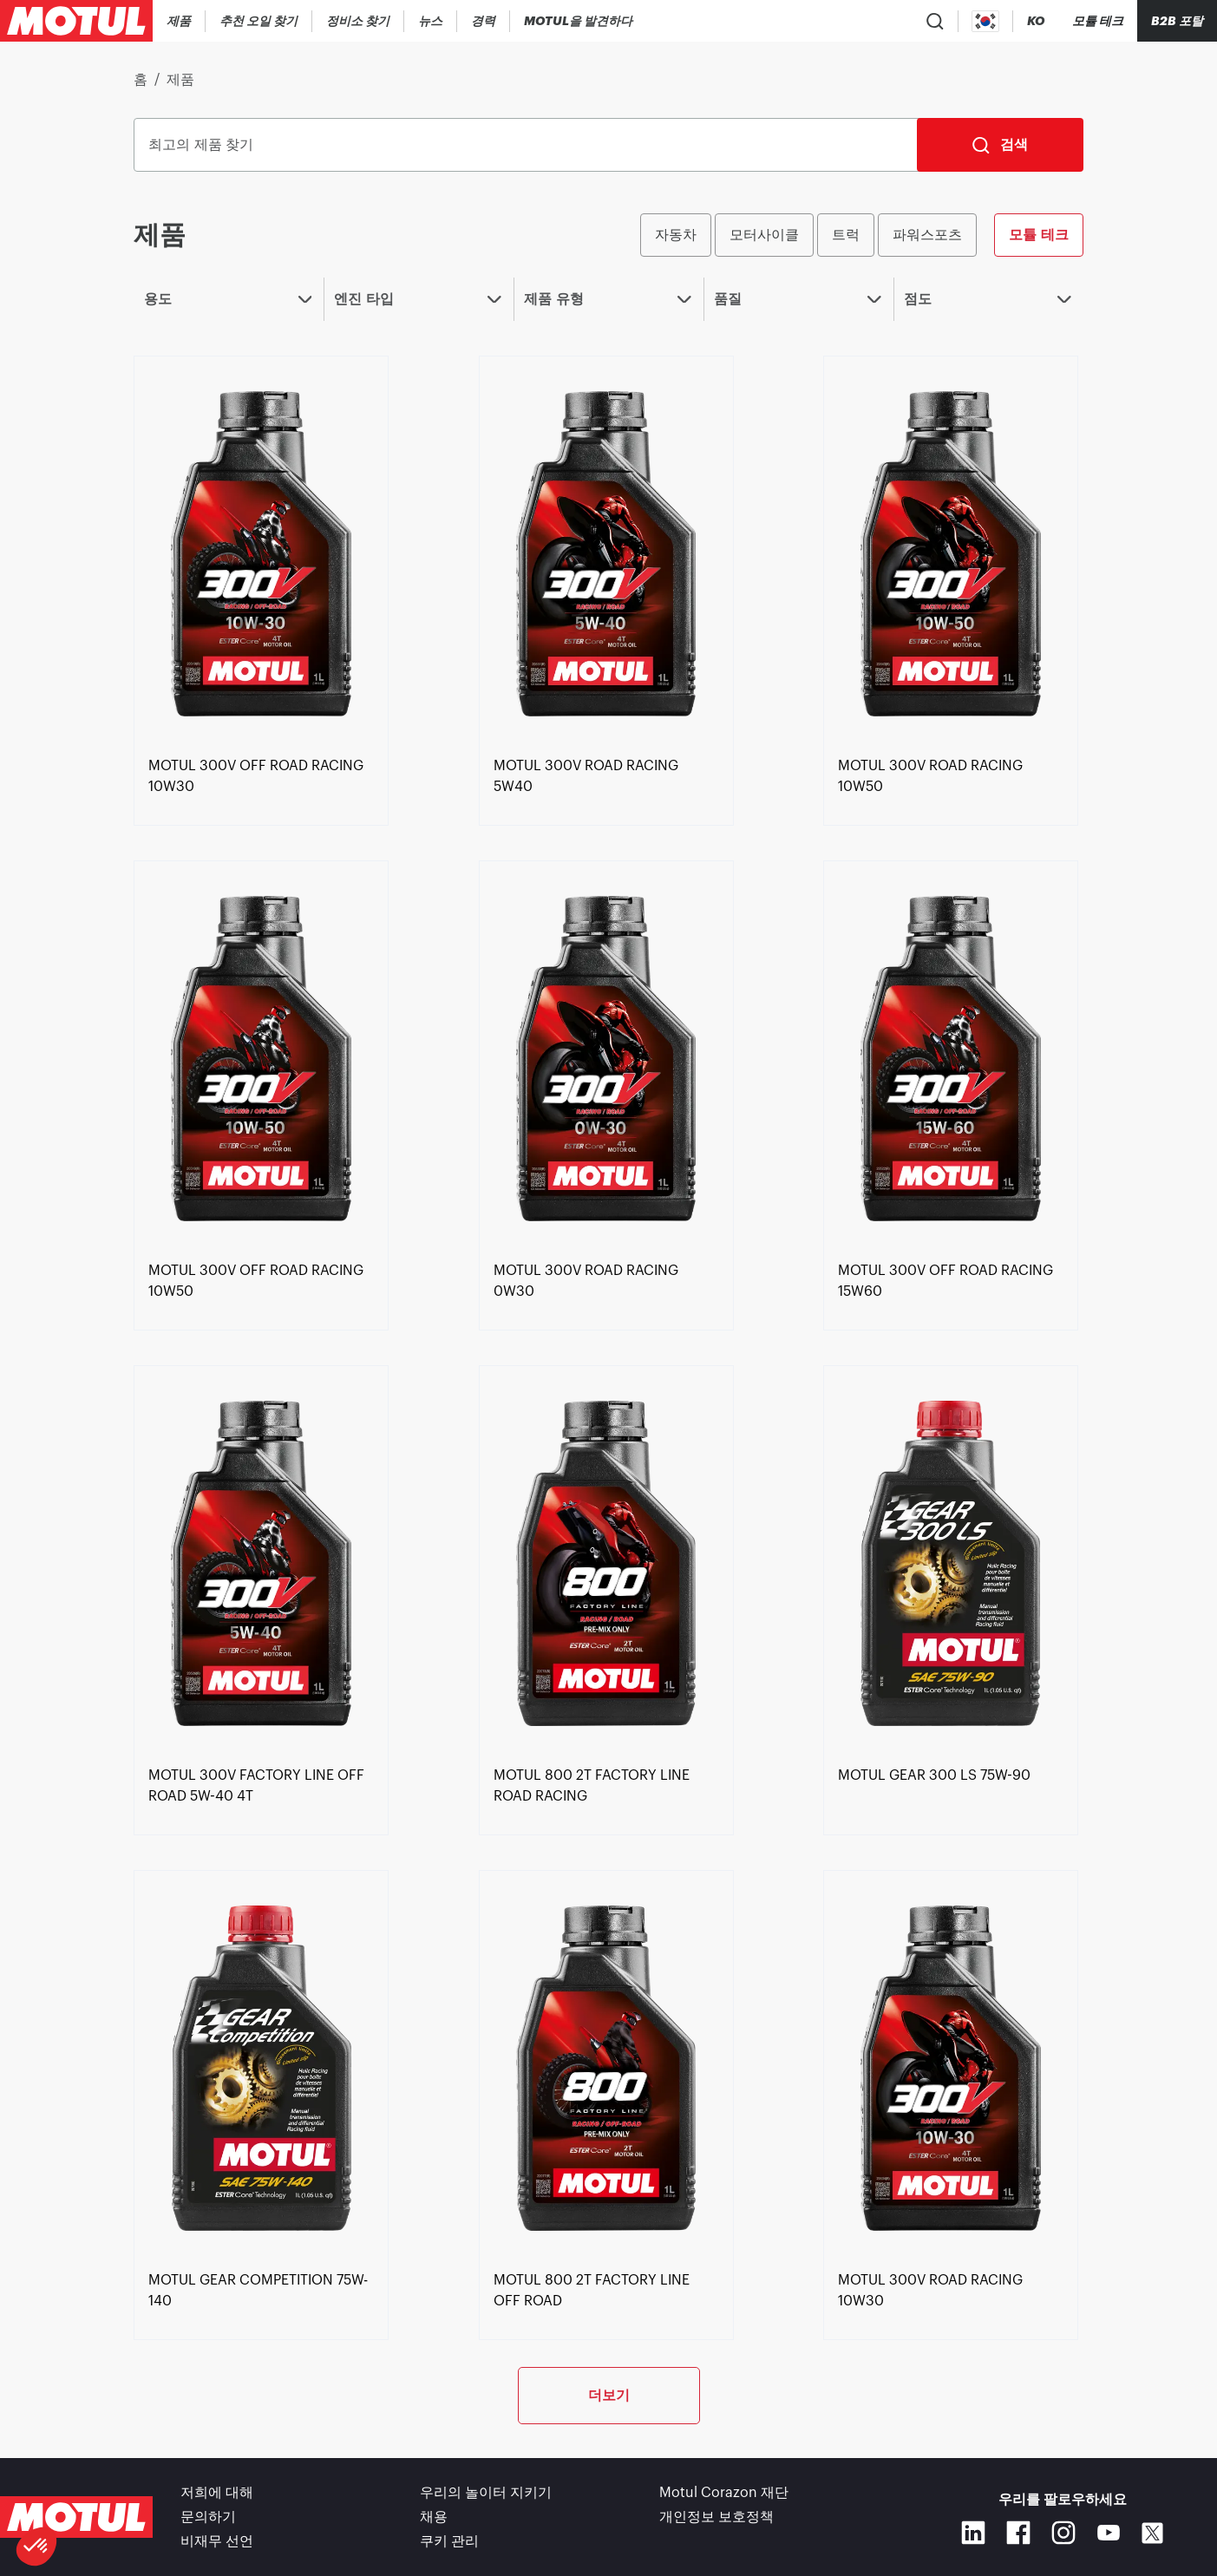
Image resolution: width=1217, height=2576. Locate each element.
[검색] (1000, 145)
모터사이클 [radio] (764, 234)
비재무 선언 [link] (216, 2541)
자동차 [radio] (676, 234)
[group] (861, 235)
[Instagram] (1063, 2532)
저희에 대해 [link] (216, 2493)
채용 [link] (434, 2517)
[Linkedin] (973, 2532)
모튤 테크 (1038, 234)
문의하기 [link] (208, 2517)
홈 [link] (140, 80)
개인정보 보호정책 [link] (716, 2517)
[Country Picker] (986, 21)
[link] (430, 21)
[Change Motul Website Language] (1035, 21)
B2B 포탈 (1177, 21)
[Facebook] (1018, 2532)
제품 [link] (180, 80)
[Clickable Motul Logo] (76, 21)
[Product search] (935, 20)
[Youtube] (1108, 2532)
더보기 (609, 2395)
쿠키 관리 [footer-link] (449, 2541)
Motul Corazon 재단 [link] (723, 2493)
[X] (1152, 2533)
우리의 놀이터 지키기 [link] (486, 2493)
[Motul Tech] (1097, 21)
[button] (36, 2546)
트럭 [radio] (846, 234)
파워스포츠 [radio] (927, 234)
